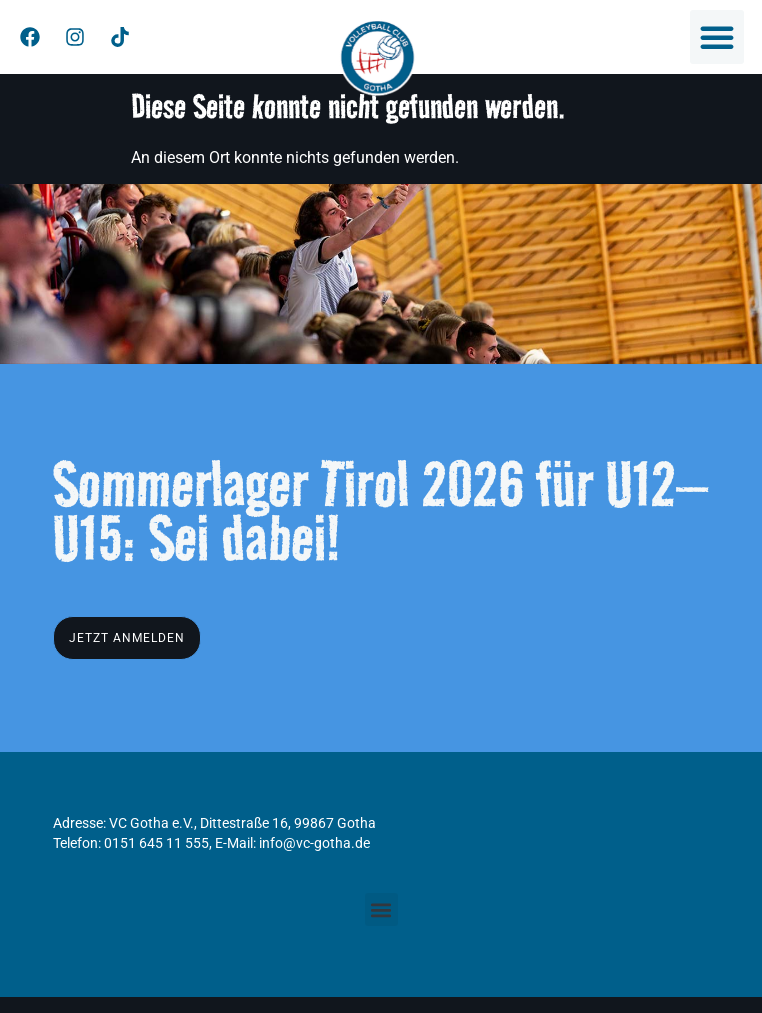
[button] (717, 37)
